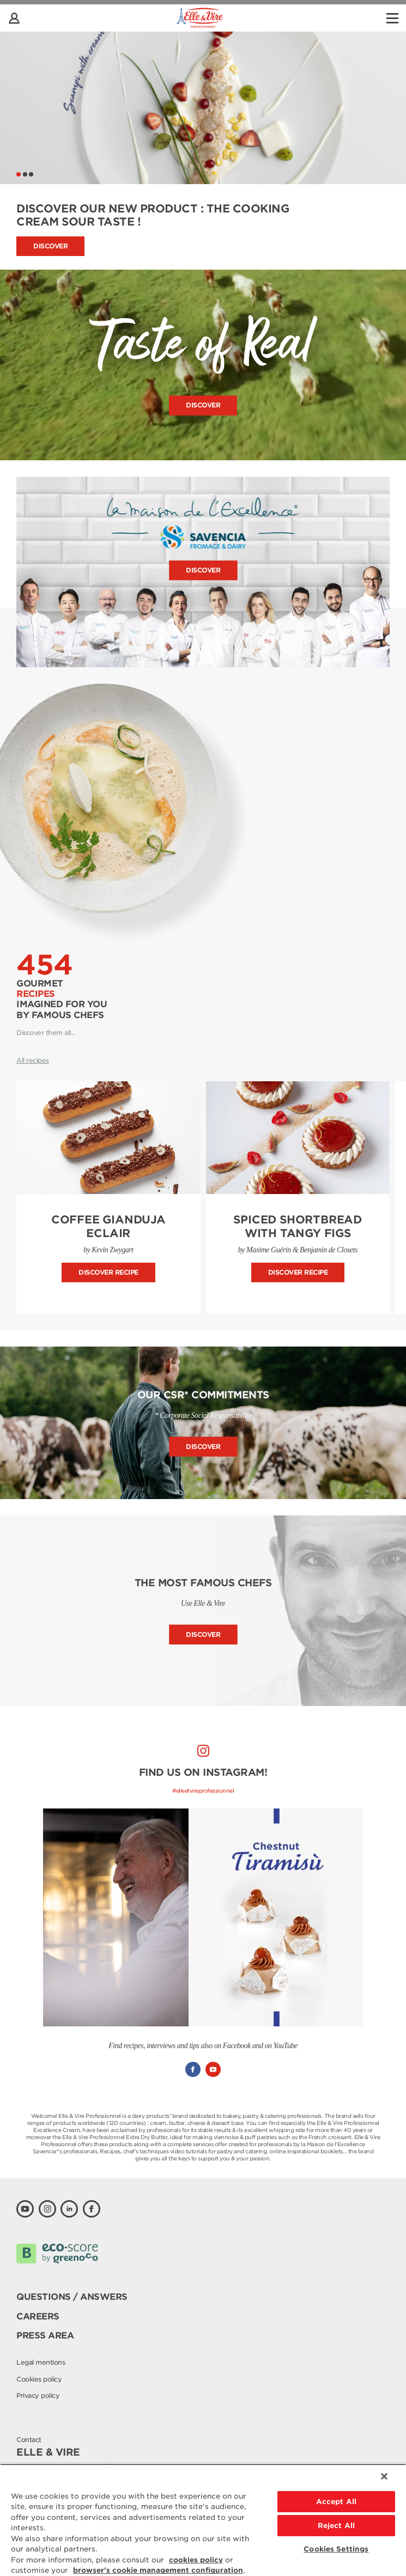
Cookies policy (39, 2379)
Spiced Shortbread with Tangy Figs (297, 1226)
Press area (45, 2335)
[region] (203, 2520)
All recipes (32, 1060)
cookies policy (196, 2560)
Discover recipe (108, 1272)
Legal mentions (40, 2362)
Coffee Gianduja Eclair (108, 1226)
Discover (50, 246)
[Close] (384, 2476)
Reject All (336, 2526)
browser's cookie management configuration (158, 2570)
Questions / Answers (72, 2297)
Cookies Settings (336, 2549)
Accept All (336, 2502)
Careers (37, 2316)
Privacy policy (37, 2395)
